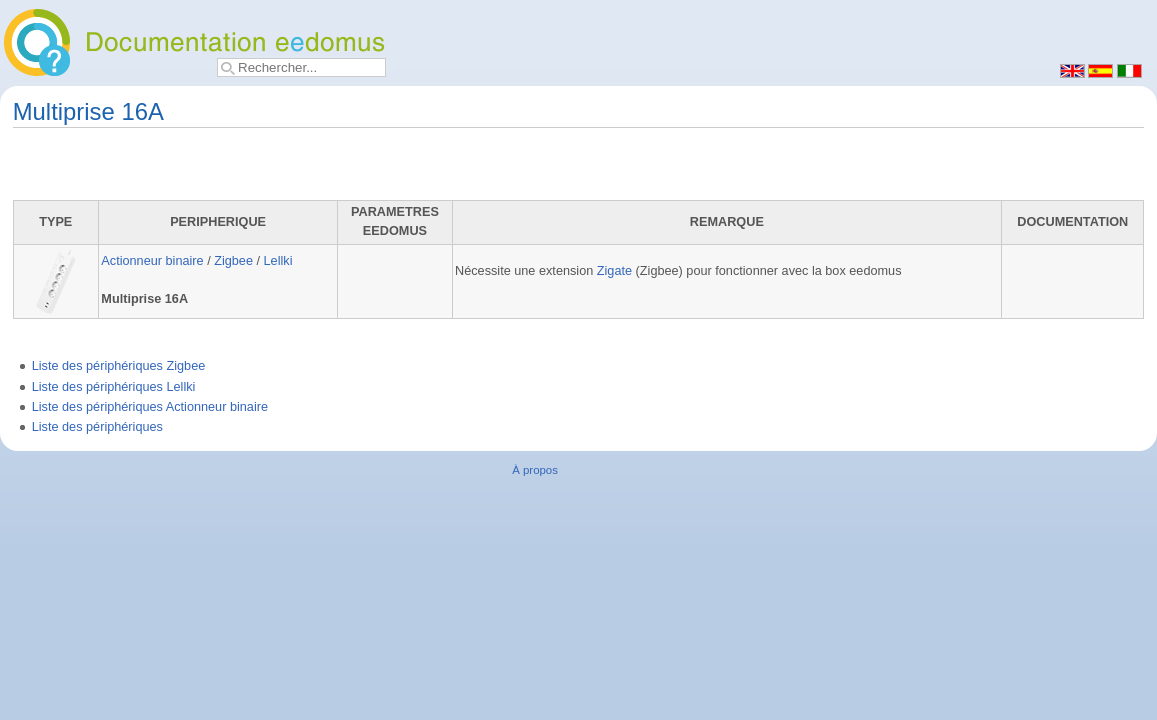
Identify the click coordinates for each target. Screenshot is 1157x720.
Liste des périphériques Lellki (114, 387)
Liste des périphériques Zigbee (119, 366)
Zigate (614, 271)
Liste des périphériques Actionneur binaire (150, 407)
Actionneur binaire (152, 261)
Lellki (278, 261)
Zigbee (233, 261)
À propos (535, 470)
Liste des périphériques (97, 427)
